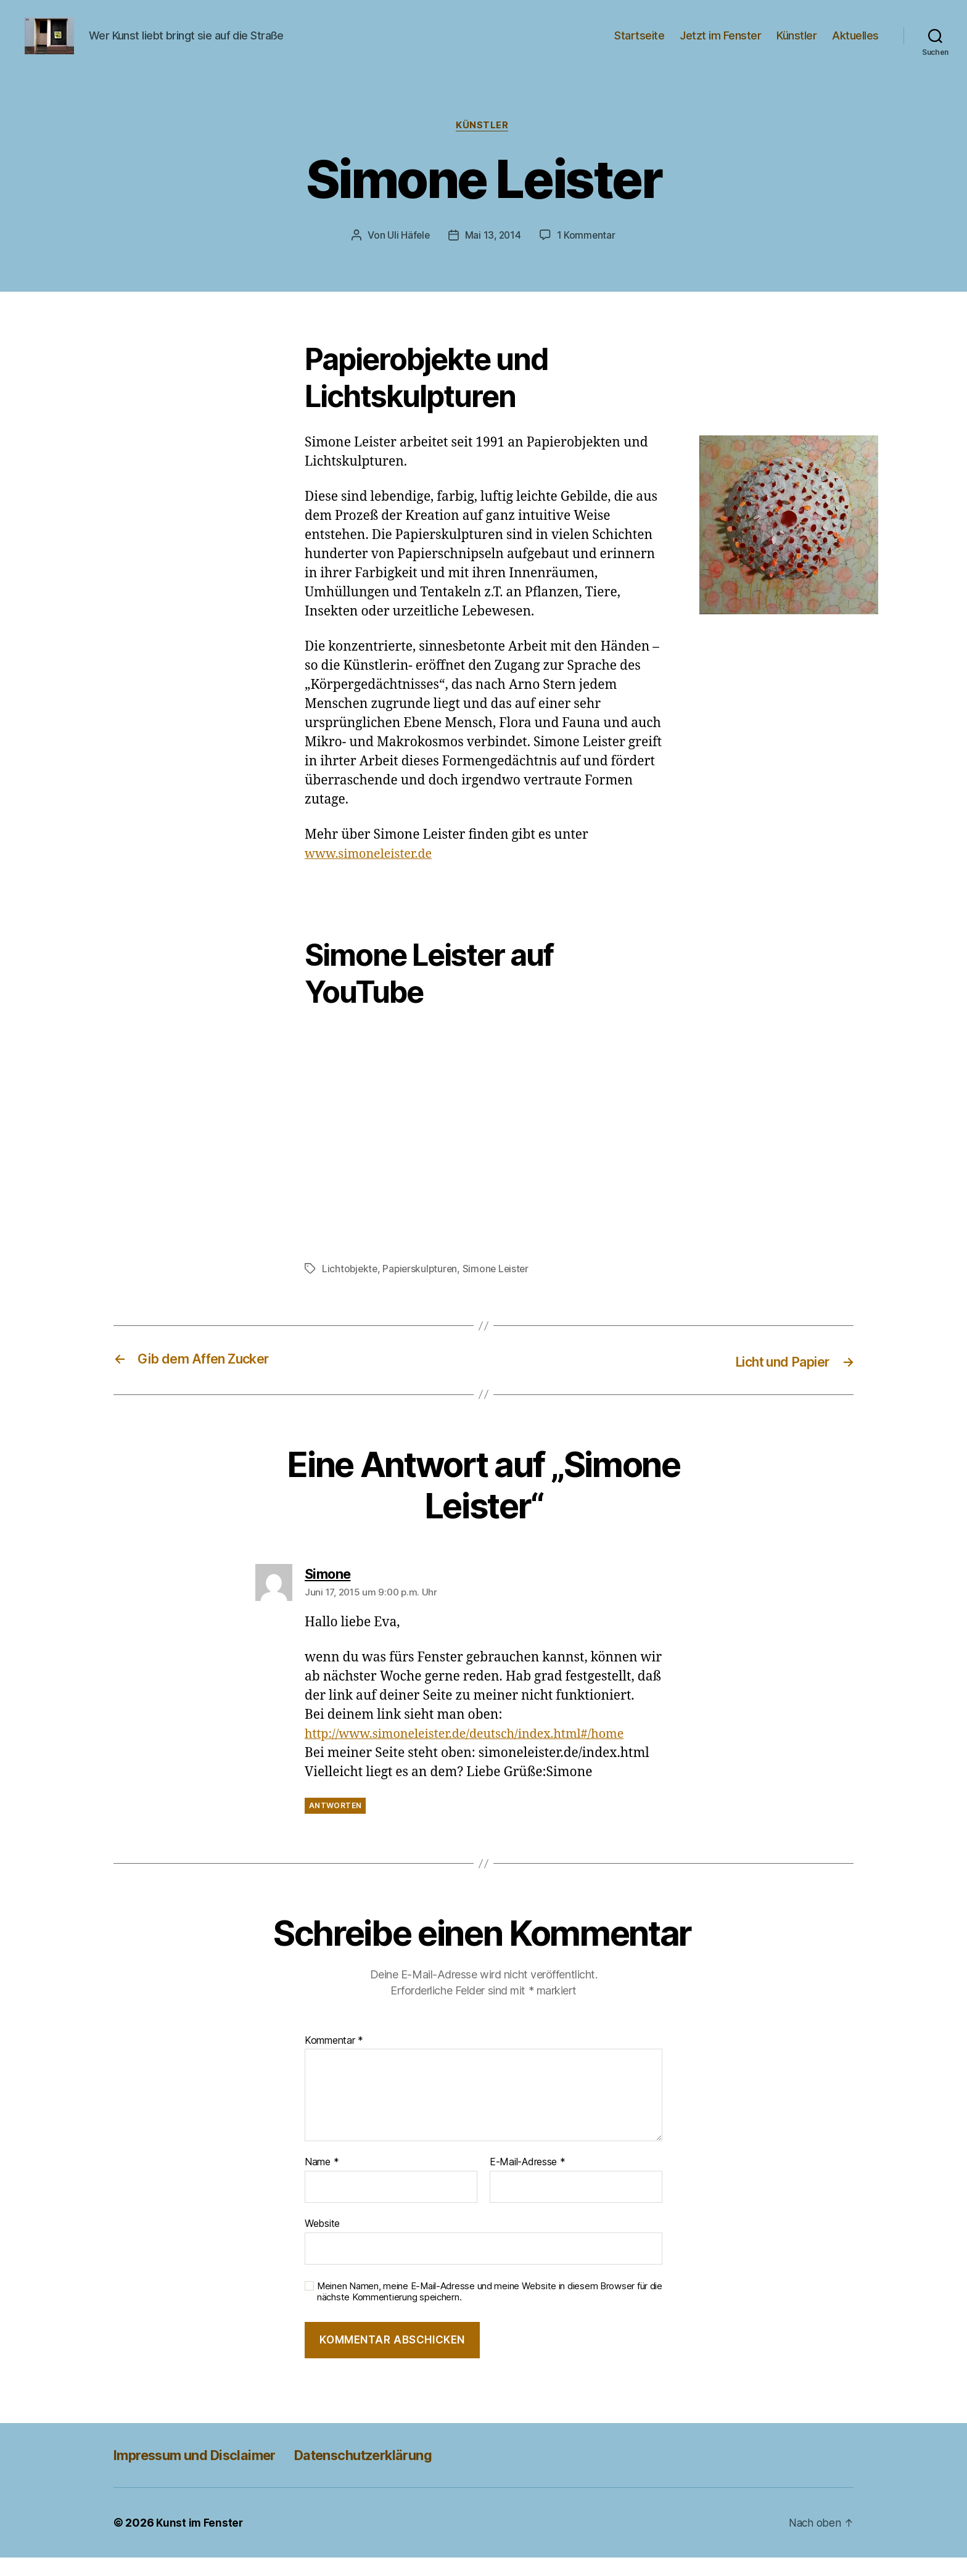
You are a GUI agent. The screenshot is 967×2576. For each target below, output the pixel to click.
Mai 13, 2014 (493, 255)
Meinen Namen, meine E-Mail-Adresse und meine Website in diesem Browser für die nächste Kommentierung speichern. (489, 2310)
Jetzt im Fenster (720, 44)
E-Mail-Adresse (528, 2181)
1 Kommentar (587, 255)
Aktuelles (855, 44)
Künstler (796, 44)
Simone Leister (500, 1288)
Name (322, 2181)
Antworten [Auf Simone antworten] (335, 1824)
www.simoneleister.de (372, 874)
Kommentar (334, 2059)
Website (322, 2242)
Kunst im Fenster (200, 2541)
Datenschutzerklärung (390, 2473)
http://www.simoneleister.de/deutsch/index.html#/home (475, 1753)
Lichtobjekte (350, 1288)
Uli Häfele (407, 255)
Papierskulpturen (422, 1288)
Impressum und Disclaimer (203, 2473)
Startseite (639, 44)
